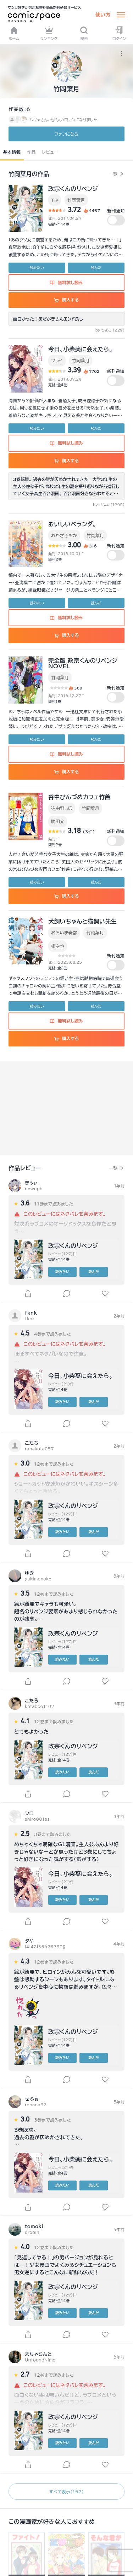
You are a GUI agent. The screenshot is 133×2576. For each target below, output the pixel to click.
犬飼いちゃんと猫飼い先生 (82, 921)
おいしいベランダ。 (72, 524)
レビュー (50, 152)
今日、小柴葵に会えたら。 (80, 349)
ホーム (14, 33)
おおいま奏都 (64, 933)
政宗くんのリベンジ (73, 189)
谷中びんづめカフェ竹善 (79, 797)
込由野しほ (61, 808)
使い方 (102, 14)
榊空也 (57, 946)
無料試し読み (66, 282)
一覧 (113, 174)
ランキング (49, 33)
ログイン (119, 33)
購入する (66, 300)
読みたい (37, 267)
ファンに (66, 134)
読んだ (96, 267)
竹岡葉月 (76, 200)
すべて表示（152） (66, 2491)
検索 (84, 33)
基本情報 (12, 152)
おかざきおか (64, 535)
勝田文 (57, 821)
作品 (31, 152)
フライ (57, 360)
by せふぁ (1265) (108, 504)
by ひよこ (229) (109, 330)
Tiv (54, 200)
